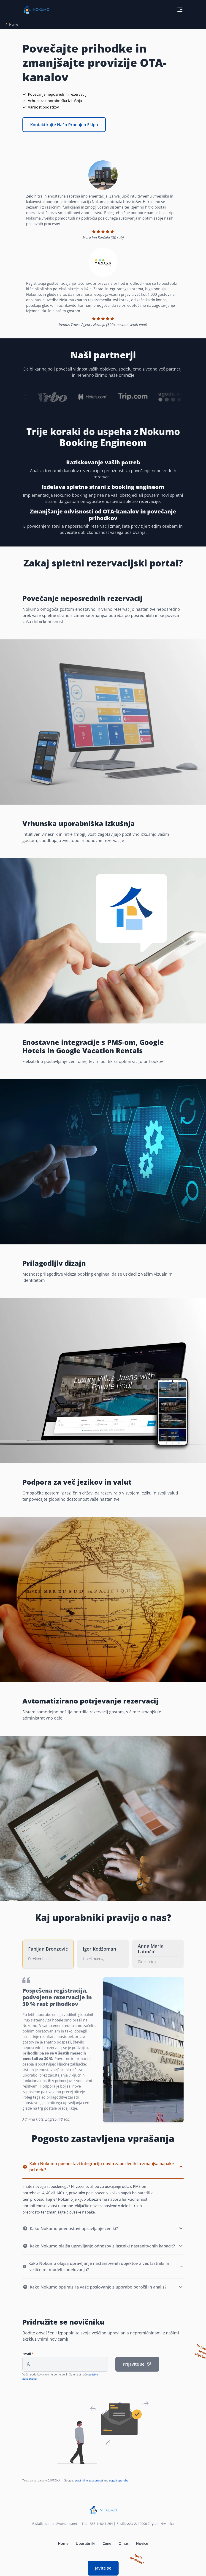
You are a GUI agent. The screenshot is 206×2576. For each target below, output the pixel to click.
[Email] (65, 2364)
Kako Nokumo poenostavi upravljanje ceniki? (103, 2228)
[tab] (48, 1954)
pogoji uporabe (118, 2480)
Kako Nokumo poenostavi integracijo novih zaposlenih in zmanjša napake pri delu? (103, 2166)
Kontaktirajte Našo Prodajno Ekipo (64, 124)
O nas (124, 2543)
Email (27, 2354)
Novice (142, 2543)
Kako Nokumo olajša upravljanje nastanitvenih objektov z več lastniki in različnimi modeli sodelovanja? (103, 2266)
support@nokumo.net (61, 2523)
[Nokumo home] (103, 2510)
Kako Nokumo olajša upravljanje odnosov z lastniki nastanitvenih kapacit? (103, 2246)
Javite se (107, 2566)
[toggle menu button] (180, 9)
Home (13, 24)
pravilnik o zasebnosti (88, 2480)
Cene (107, 2543)
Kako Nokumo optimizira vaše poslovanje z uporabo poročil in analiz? (103, 2287)
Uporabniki (85, 2543)
